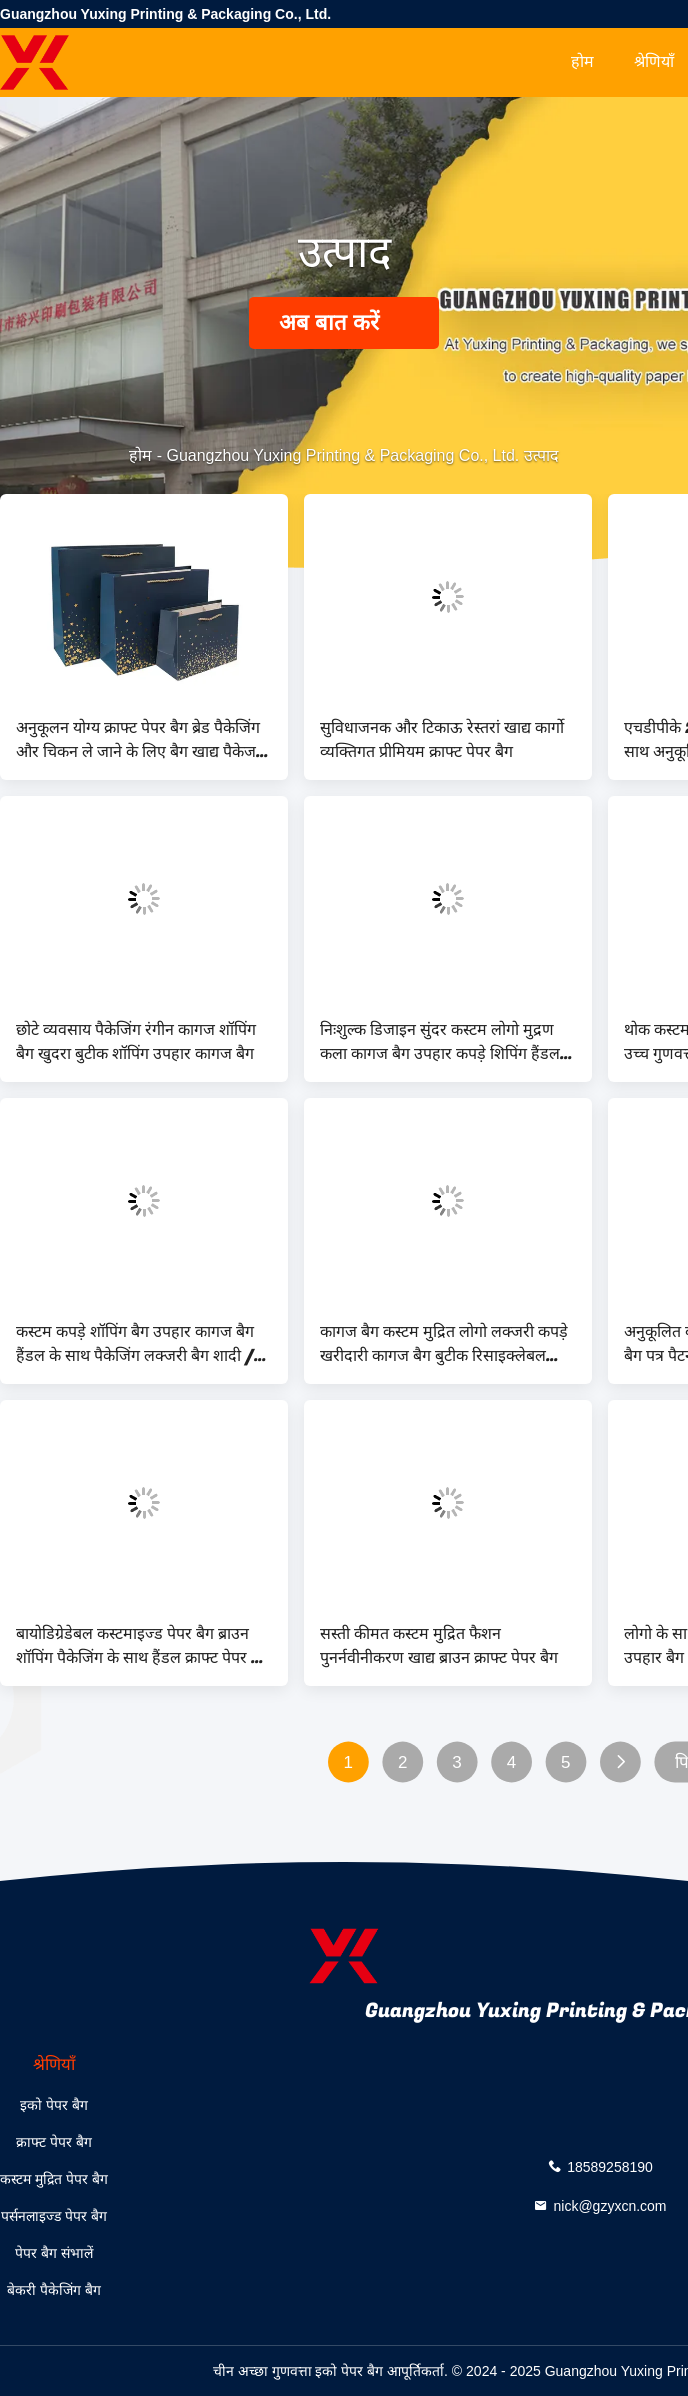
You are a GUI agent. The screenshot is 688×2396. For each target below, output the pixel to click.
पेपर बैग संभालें (54, 2253)
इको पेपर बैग (54, 2105)
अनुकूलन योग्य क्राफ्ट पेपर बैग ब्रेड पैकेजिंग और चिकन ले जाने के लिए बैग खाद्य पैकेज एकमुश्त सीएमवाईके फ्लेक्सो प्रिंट (138, 740)
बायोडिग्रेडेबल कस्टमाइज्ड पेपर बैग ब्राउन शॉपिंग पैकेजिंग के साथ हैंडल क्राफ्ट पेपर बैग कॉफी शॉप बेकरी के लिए (142, 1646)
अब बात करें (344, 322)
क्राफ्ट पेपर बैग (54, 2142)
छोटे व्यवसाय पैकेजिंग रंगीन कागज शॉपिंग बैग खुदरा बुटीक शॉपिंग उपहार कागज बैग (136, 1042)
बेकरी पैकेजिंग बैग (54, 2290)
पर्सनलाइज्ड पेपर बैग (54, 2216)
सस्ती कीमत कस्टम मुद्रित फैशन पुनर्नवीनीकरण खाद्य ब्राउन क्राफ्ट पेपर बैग (439, 1646)
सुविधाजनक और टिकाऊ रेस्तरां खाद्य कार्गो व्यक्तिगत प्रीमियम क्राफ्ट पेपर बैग (442, 740)
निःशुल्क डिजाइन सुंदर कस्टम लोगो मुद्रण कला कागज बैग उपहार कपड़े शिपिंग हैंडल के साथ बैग (448, 1042)
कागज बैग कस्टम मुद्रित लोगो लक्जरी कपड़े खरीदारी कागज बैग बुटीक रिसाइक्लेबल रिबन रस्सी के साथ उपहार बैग (444, 1344)
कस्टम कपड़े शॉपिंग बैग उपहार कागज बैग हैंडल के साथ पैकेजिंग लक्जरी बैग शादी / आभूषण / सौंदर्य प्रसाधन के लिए (135, 1344)
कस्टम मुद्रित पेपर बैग (54, 2179)
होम (582, 61)
